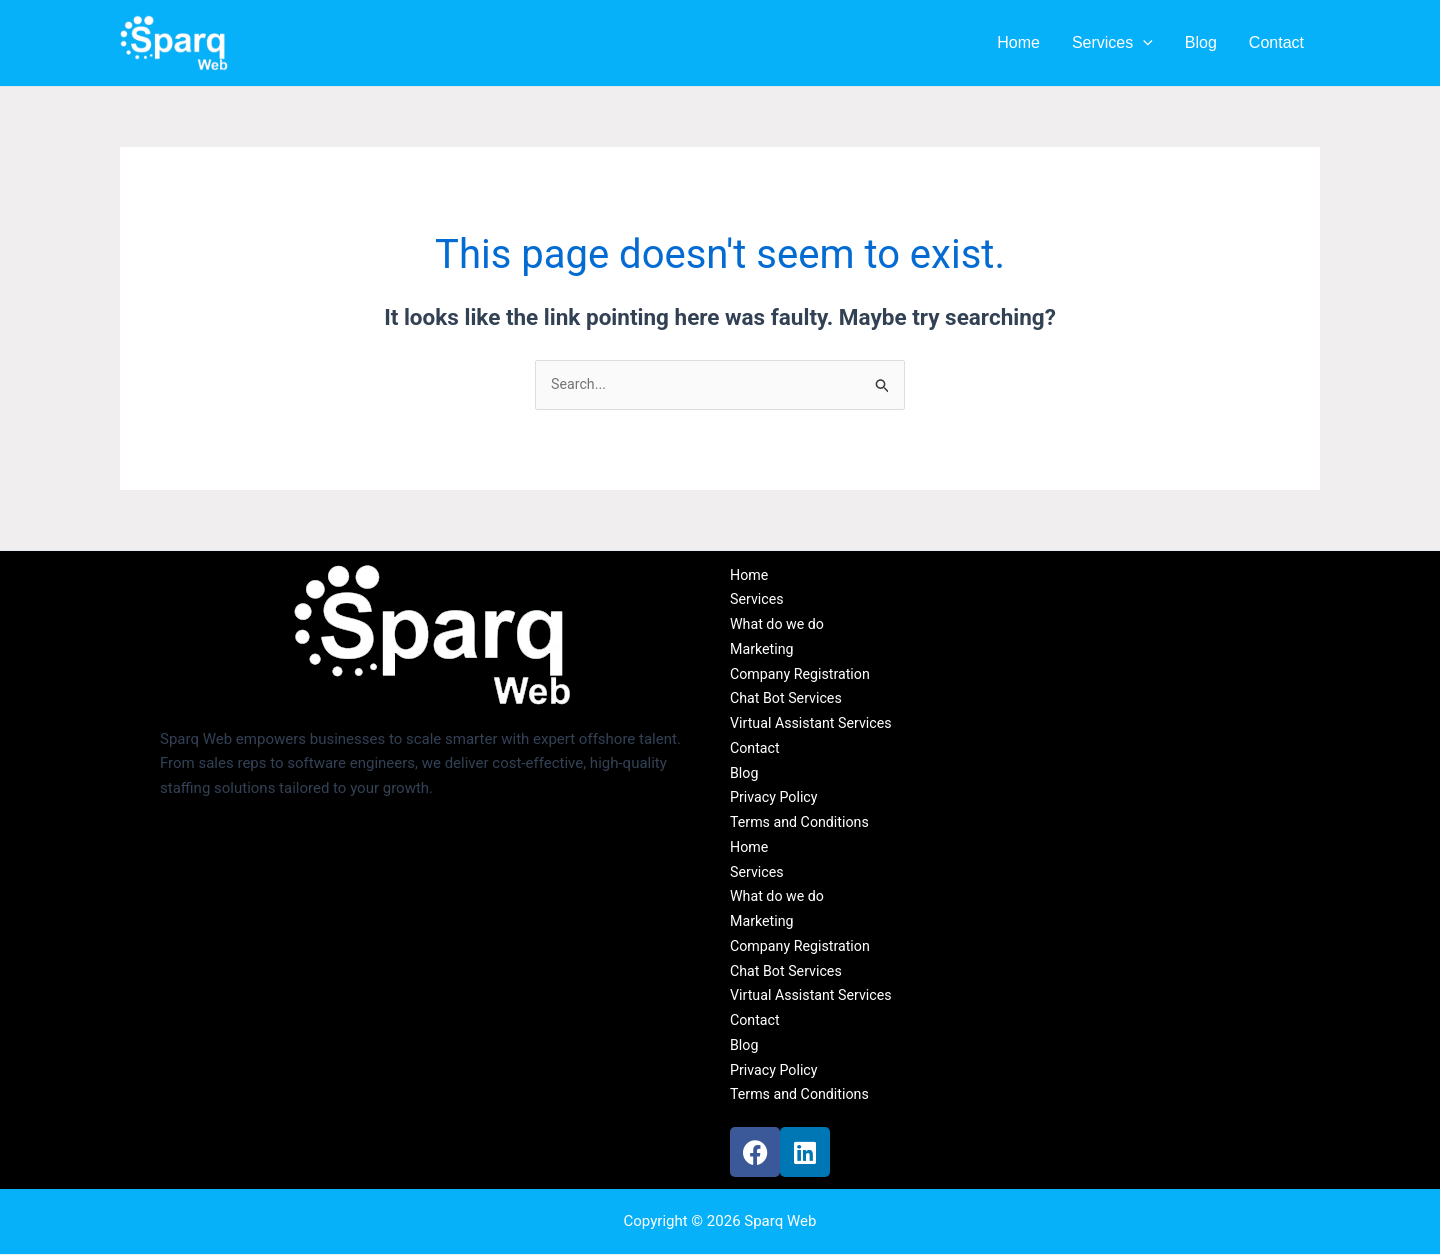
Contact (1276, 42)
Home (1018, 42)
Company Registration (803, 675)
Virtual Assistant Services (815, 724)
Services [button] (1112, 43)
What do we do (779, 625)
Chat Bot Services (789, 700)
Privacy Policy (776, 799)
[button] (1143, 43)
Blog (1201, 42)
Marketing (763, 650)
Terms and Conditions (803, 823)
